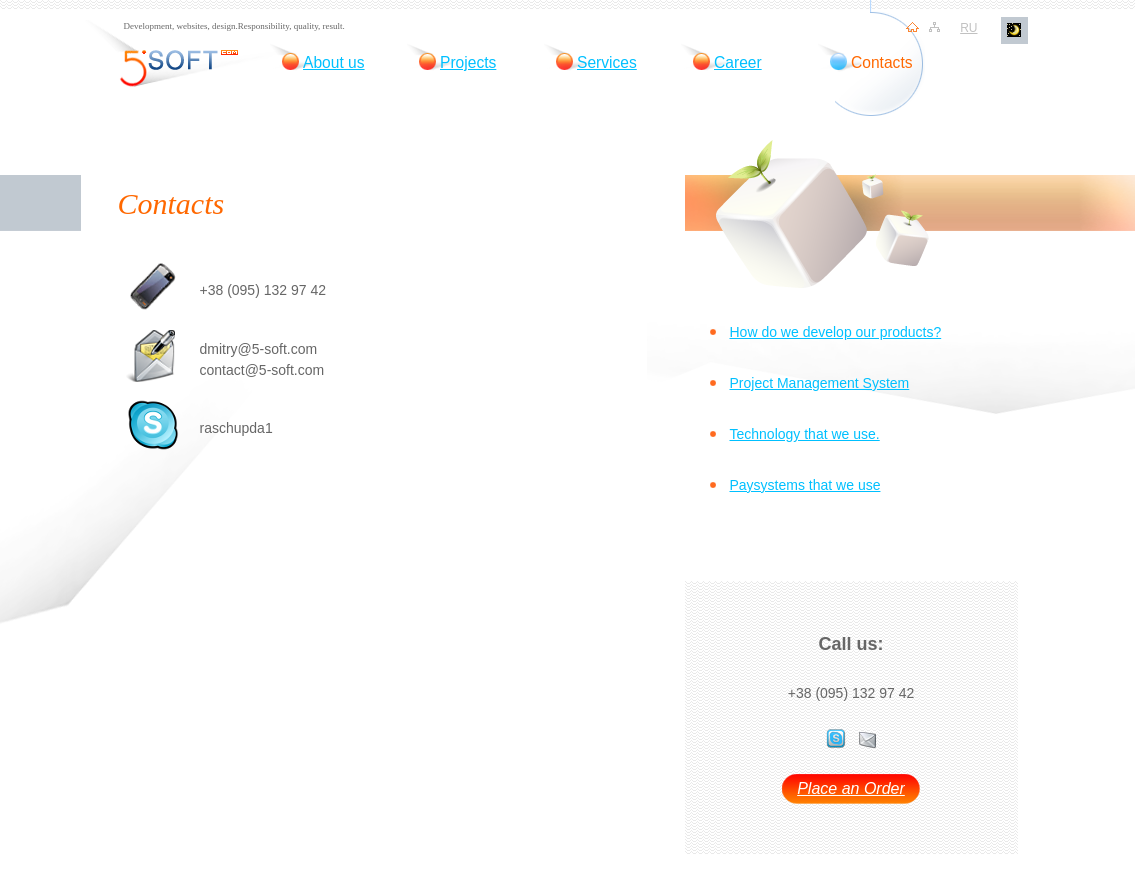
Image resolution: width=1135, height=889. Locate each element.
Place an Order (851, 789)
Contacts (882, 62)
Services (607, 62)
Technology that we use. (805, 434)
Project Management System (820, 383)
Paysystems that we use (805, 485)
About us (334, 62)
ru (968, 28)
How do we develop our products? (836, 332)
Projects (468, 62)
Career (738, 62)
